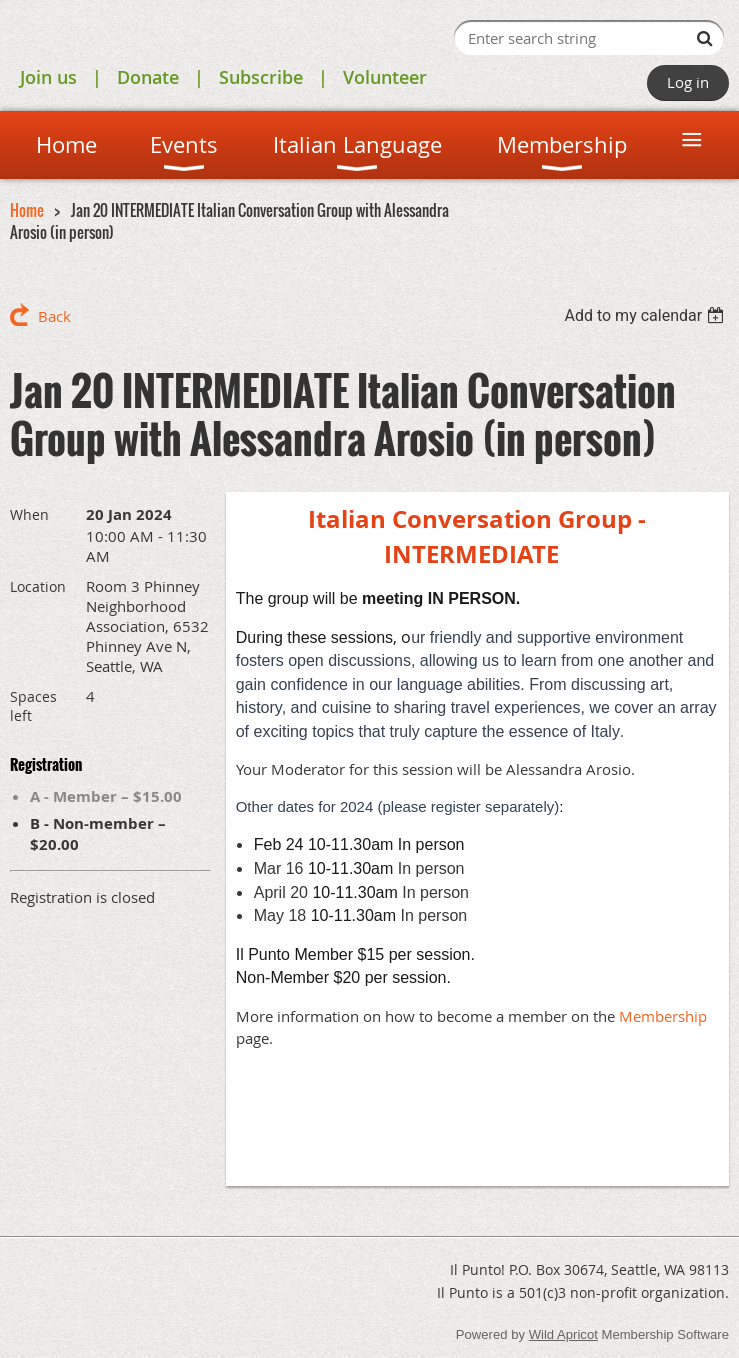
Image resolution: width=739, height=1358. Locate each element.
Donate (148, 77)
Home (27, 210)
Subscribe (261, 77)
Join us (48, 77)
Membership (663, 1016)
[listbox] (646, 315)
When (29, 514)
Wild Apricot (563, 1334)
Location (38, 586)
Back (54, 316)
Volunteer (385, 77)
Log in (688, 82)
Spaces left (33, 706)
